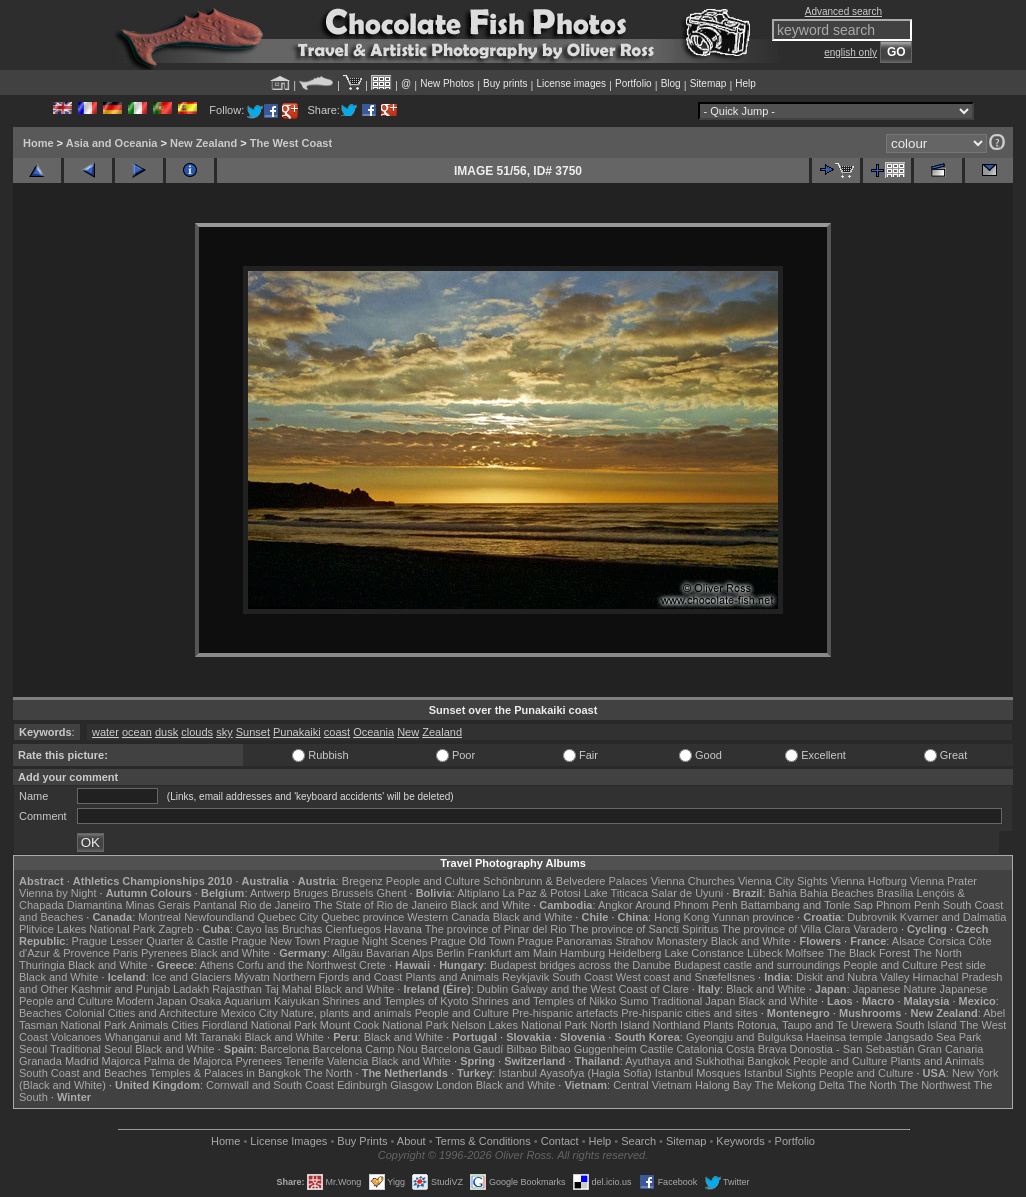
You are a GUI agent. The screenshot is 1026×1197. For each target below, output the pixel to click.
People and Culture (433, 881)
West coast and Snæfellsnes (685, 977)
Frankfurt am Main (512, 953)
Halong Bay (723, 1085)
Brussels (352, 893)
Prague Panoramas (565, 941)
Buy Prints (362, 1141)
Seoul (33, 1049)
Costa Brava (756, 1049)
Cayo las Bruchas (279, 929)
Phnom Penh (908, 905)
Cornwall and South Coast (270, 1085)
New (408, 732)
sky (224, 732)
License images (571, 83)
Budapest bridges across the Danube (580, 965)
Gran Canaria (950, 1049)
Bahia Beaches (837, 893)
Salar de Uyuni (687, 893)
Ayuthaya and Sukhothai (684, 1061)
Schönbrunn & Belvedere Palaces (565, 881)
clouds (197, 732)
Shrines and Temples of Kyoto (395, 1001)
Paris (125, 953)
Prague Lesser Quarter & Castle (150, 941)
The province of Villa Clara (786, 929)
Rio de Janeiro (275, 905)
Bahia (783, 893)
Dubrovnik (872, 917)
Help (745, 83)
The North (937, 953)
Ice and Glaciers (191, 977)
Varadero (875, 929)
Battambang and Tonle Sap (806, 905)
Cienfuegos (353, 929)
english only (850, 52)
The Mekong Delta (800, 1085)
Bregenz (362, 881)
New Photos (447, 83)
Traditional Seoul (91, 1049)
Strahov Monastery (661, 941)
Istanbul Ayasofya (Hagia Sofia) (574, 1073)
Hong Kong (681, 917)
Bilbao (521, 1049)
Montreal (159, 917)
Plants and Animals (452, 977)
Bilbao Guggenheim (588, 1049)
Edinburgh (362, 1085)
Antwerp (270, 893)
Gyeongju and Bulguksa (744, 1037)
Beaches (40, 1013)
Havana (403, 929)
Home (38, 143)
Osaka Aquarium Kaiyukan (255, 1001)
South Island (926, 1025)
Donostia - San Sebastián (852, 1049)
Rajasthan (237, 989)
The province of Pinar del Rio (496, 929)
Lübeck (764, 953)
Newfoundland (219, 917)
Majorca (121, 1061)
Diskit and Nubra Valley (853, 977)
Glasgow (411, 1085)
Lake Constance (704, 953)
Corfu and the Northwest (296, 965)
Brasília (895, 893)
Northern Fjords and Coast (338, 977)
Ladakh (191, 989)
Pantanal (214, 905)
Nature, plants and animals (346, 1013)
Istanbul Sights (780, 1073)
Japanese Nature (895, 989)
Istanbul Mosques (698, 1073)
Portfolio (633, 83)
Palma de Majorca (188, 1061)
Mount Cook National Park (384, 1025)
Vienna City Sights (783, 881)
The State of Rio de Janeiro (381, 905)
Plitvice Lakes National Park (87, 929)
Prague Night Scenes (375, 941)
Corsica (946, 941)
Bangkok (768, 1061)
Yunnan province (753, 917)
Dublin (492, 989)
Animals (148, 1025)
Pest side (963, 965)
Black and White (490, 905)
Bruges (310, 893)
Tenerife (304, 1061)
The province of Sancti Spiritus (644, 929)
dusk (166, 732)
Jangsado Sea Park (933, 1037)
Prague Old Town (472, 941)
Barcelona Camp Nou (365, 1049)
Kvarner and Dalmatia (953, 917)
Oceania (373, 732)
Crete (372, 965)
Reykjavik (525, 977)
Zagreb (175, 929)
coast (337, 732)
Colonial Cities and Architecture (141, 1013)
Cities (185, 1025)
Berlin (450, 953)
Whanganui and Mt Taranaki (173, 1037)
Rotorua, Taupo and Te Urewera (815, 1025)
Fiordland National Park (259, 1025)
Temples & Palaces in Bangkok (225, 1073)
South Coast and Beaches (83, 1073)
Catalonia (699, 1049)
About (411, 1141)
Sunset (253, 732)
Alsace (908, 941)
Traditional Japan (693, 1001)
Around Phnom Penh (686, 905)
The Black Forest (868, 953)
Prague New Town (275, 941)
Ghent (392, 893)
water (105, 732)
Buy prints (505, 83)
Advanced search (843, 11)
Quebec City (288, 917)
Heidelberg (634, 953)
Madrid (82, 1061)
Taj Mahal (288, 989)
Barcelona (285, 1049)
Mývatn (251, 977)
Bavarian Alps (399, 953)
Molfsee (805, 953)
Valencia (347, 1061)
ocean (137, 732)
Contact (560, 1141)
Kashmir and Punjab (120, 989)
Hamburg (582, 953)
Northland (677, 1025)
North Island (619, 1025)
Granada (40, 1061)
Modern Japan (151, 1001)
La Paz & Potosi (542, 893)
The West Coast (291, 143)
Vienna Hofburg (869, 881)
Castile (657, 1049)
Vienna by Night (57, 893)
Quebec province (362, 917)
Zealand (442, 732)
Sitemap (708, 83)
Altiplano (478, 893)
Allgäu (347, 953)
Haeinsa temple (844, 1037)
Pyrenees (164, 953)
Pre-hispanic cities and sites (689, 1013)
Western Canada (448, 917)
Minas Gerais (157, 905)
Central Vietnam (652, 1085)
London (454, 1085)
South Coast (582, 977)
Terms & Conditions (482, 1141)
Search (638, 1141)
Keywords (740, 1141)
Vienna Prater (943, 881)
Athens (216, 965)
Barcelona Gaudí (462, 1049)
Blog (671, 83)
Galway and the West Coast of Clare (600, 989)
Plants (718, 1025)
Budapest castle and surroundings (757, 965)
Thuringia (42, 965)
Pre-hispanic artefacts (565, 1013)
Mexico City (249, 1013)
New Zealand (203, 143)
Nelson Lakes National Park (519, 1025)
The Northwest (935, 1085)
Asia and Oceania (112, 143)
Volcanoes (76, 1037)
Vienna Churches (693, 881)
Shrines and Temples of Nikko (543, 1001)
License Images (288, 1141)
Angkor (615, 905)
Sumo (634, 1001)
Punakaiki (297, 732)
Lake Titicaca (616, 893)
